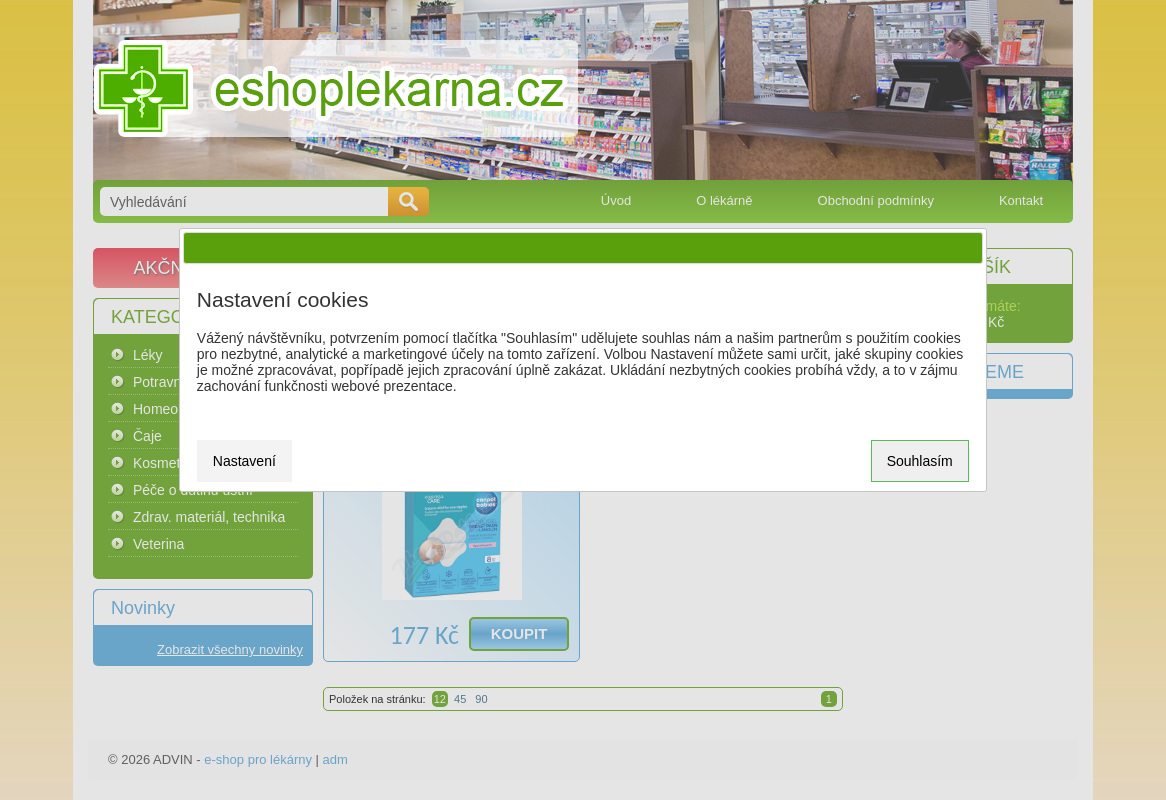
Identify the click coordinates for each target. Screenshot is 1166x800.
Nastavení (244, 461)
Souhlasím (920, 461)
